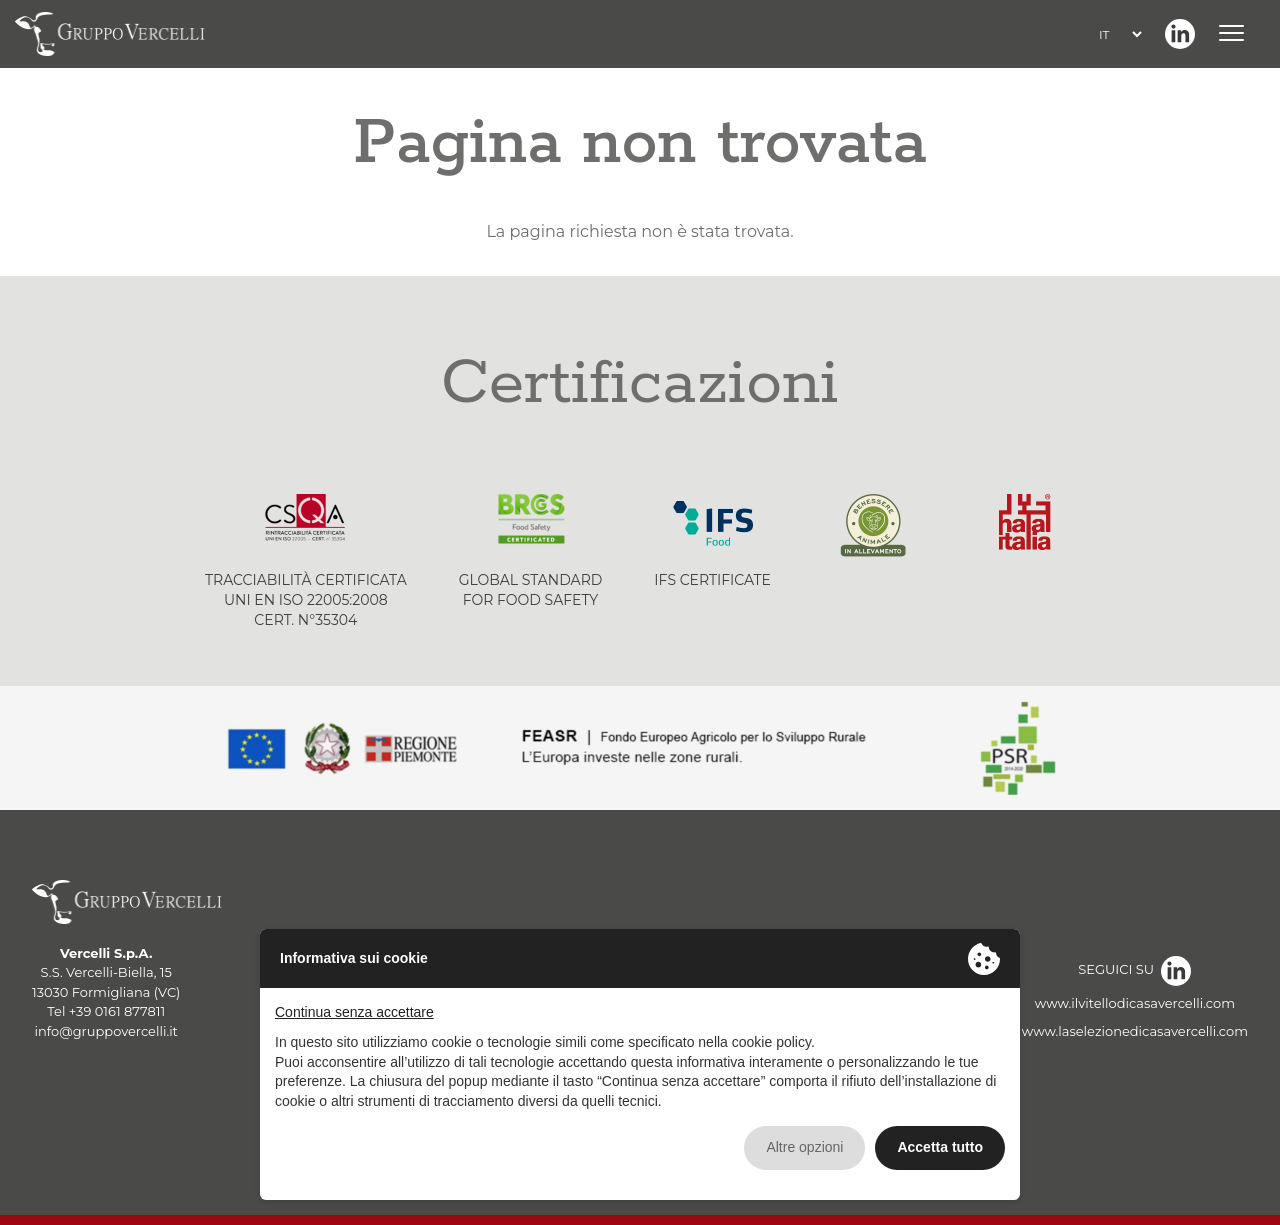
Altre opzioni (804, 1147)
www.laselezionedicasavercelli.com (1135, 1031)
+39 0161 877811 (117, 1011)
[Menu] (1234, 34)
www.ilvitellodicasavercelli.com (1135, 1003)
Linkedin (1180, 34)
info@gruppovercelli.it (106, 1031)
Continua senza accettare (354, 1012)
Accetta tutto (940, 1147)
